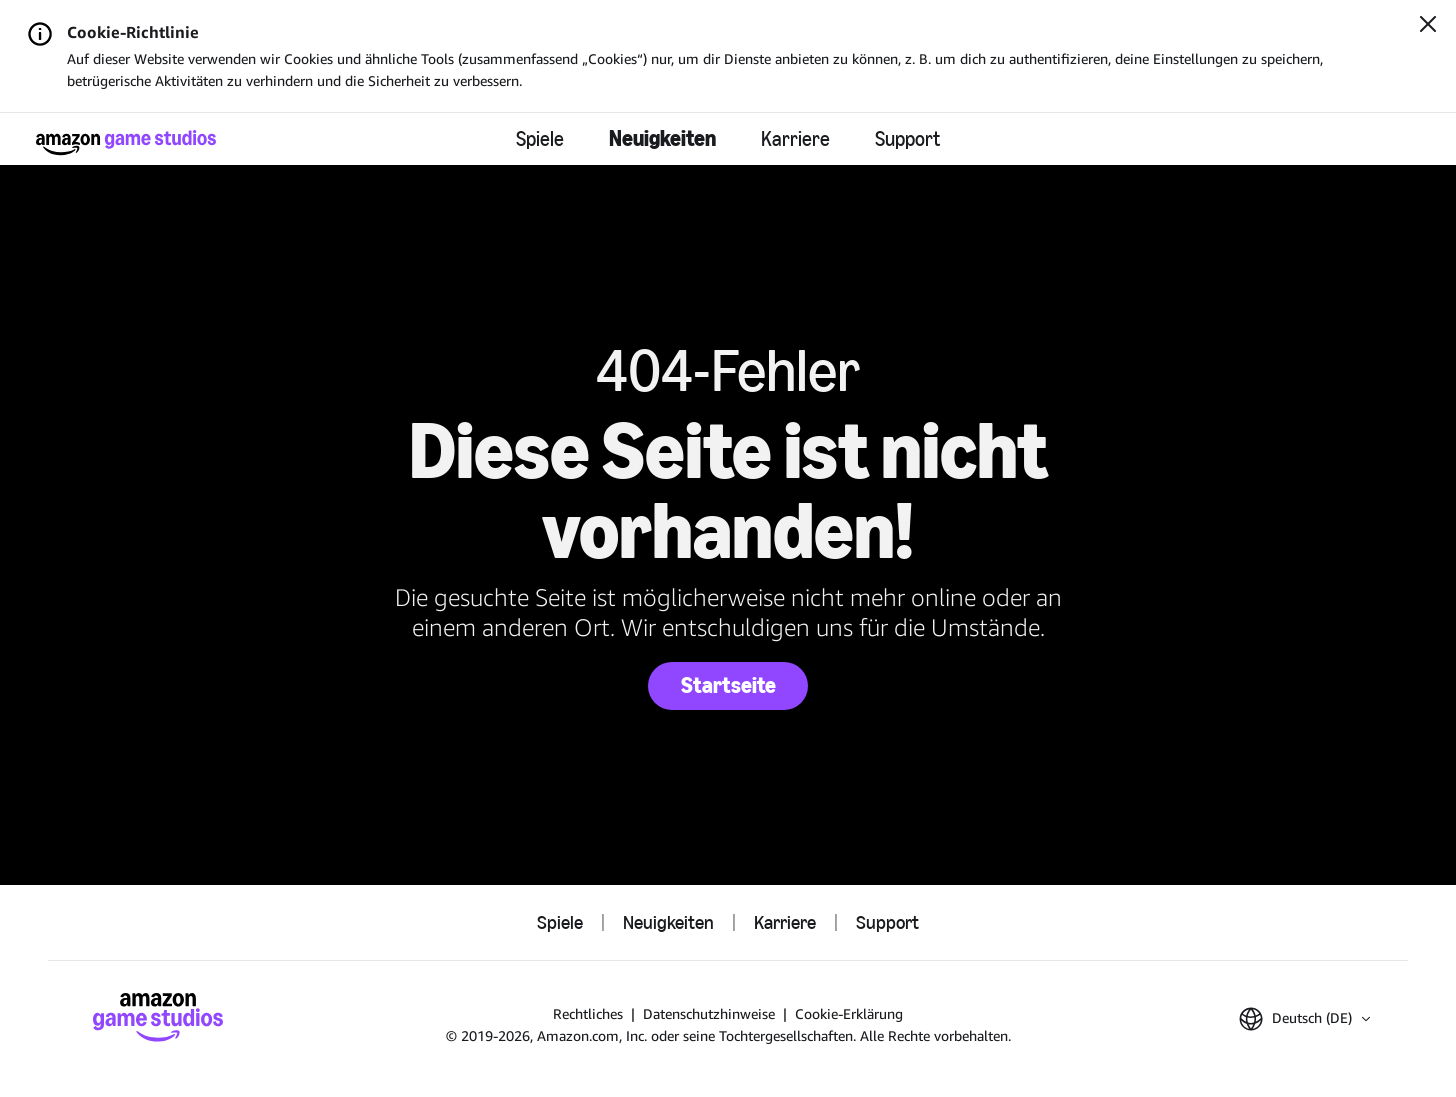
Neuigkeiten (662, 138)
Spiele (540, 139)
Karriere (795, 139)
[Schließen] (1428, 26)
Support (907, 139)
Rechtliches (588, 1013)
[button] (1304, 1019)
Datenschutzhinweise (709, 1013)
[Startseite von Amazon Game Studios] (126, 142)
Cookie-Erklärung (849, 1013)
